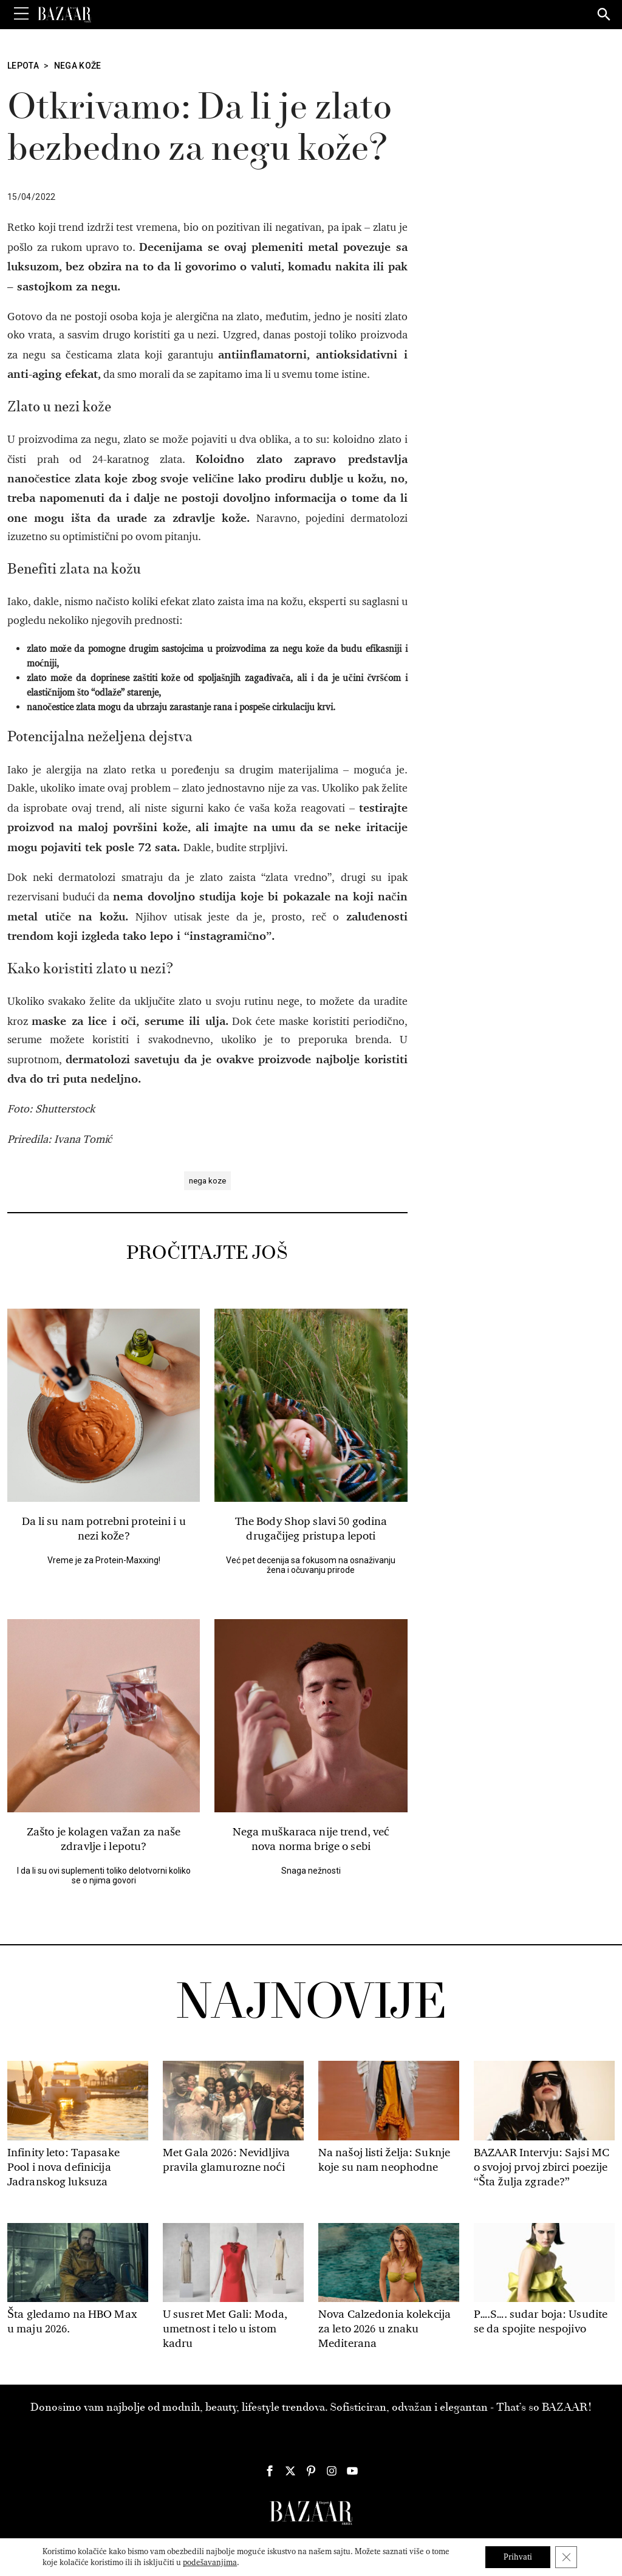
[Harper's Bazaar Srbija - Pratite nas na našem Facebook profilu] (269, 2470)
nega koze (207, 1180)
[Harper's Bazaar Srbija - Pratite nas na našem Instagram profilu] (331, 2470)
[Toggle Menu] (21, 14)
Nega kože (77, 65)
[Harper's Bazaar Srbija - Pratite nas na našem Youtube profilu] (352, 2470)
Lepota (23, 65)
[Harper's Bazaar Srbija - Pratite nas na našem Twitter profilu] (290, 2470)
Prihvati (518, 2557)
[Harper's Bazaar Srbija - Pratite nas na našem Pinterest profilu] (311, 2470)
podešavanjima (210, 2562)
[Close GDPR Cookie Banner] (566, 2557)
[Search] (604, 15)
